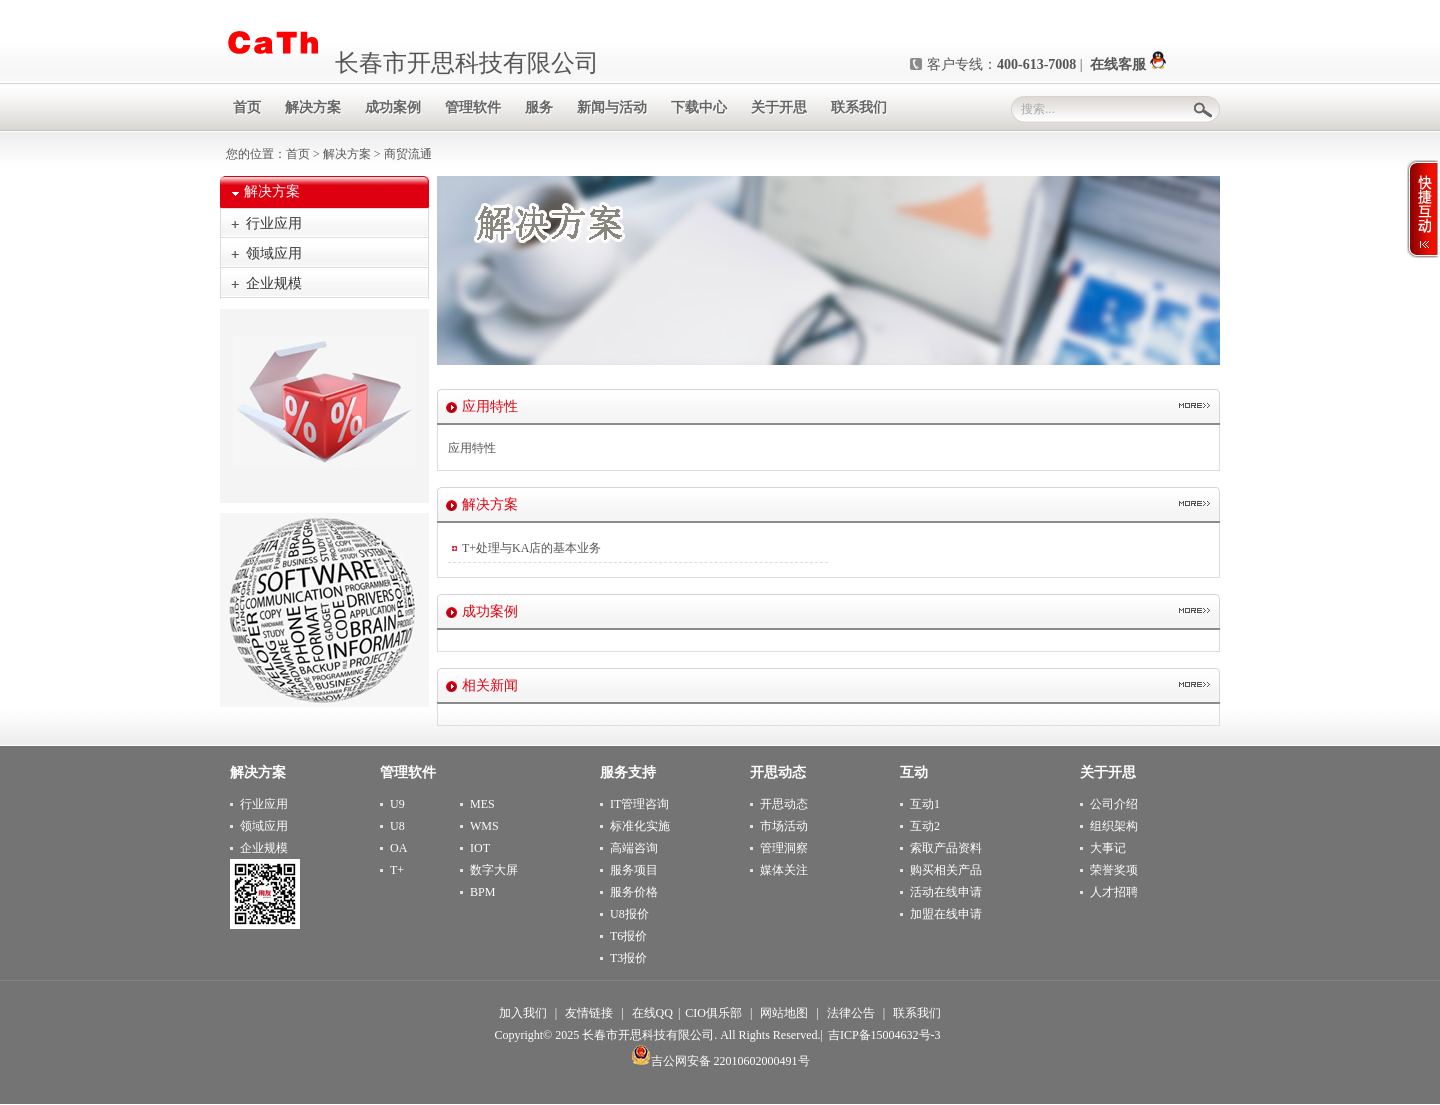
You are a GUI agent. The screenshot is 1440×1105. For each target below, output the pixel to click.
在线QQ (652, 1013)
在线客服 (1128, 64)
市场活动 (784, 826)
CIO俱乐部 (713, 1013)
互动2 (925, 826)
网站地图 (784, 1013)
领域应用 (274, 253)
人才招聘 (1114, 892)
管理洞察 (784, 848)
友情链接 (589, 1013)
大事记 (1108, 848)
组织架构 (1114, 826)
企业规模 (274, 283)
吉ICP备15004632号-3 (884, 1035)
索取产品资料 (946, 848)
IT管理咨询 (639, 804)
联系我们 (917, 1013)
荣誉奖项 (1114, 870)
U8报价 (629, 914)
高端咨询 (634, 848)
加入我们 (523, 1013)
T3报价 (628, 958)
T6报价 (628, 936)
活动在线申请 (946, 892)
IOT (480, 848)
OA (398, 848)
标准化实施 (640, 826)
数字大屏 (494, 870)
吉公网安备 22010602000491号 (720, 1061)
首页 (298, 154)
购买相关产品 (946, 870)
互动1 (925, 804)
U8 (397, 826)
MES (482, 804)
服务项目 (634, 870)
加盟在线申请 (946, 914)
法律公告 (851, 1013)
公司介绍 (1114, 804)
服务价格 (634, 892)
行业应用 (274, 223)
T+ (397, 870)
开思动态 (784, 804)
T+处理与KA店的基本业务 (531, 548)
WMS (484, 826)
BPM (482, 892)
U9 (397, 804)
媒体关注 (784, 870)
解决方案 (347, 154)
